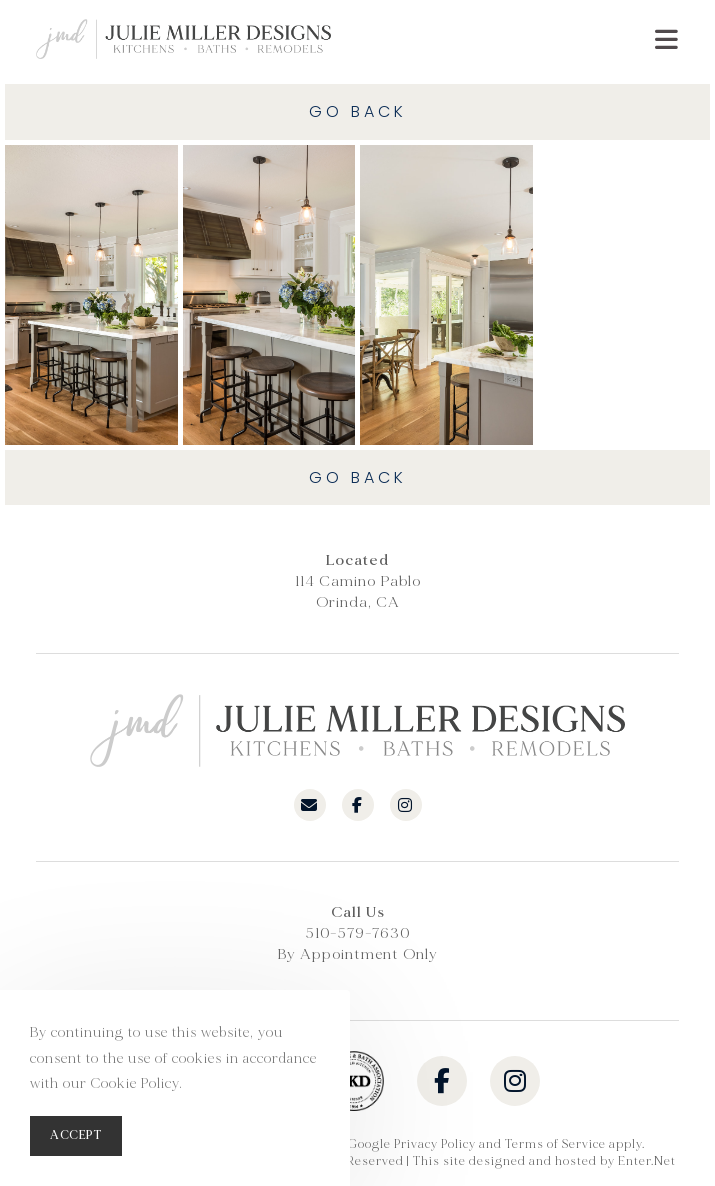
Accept (76, 1135)
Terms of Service (555, 1144)
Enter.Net (647, 1161)
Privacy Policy (435, 1144)
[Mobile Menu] (667, 39)
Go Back (358, 111)
